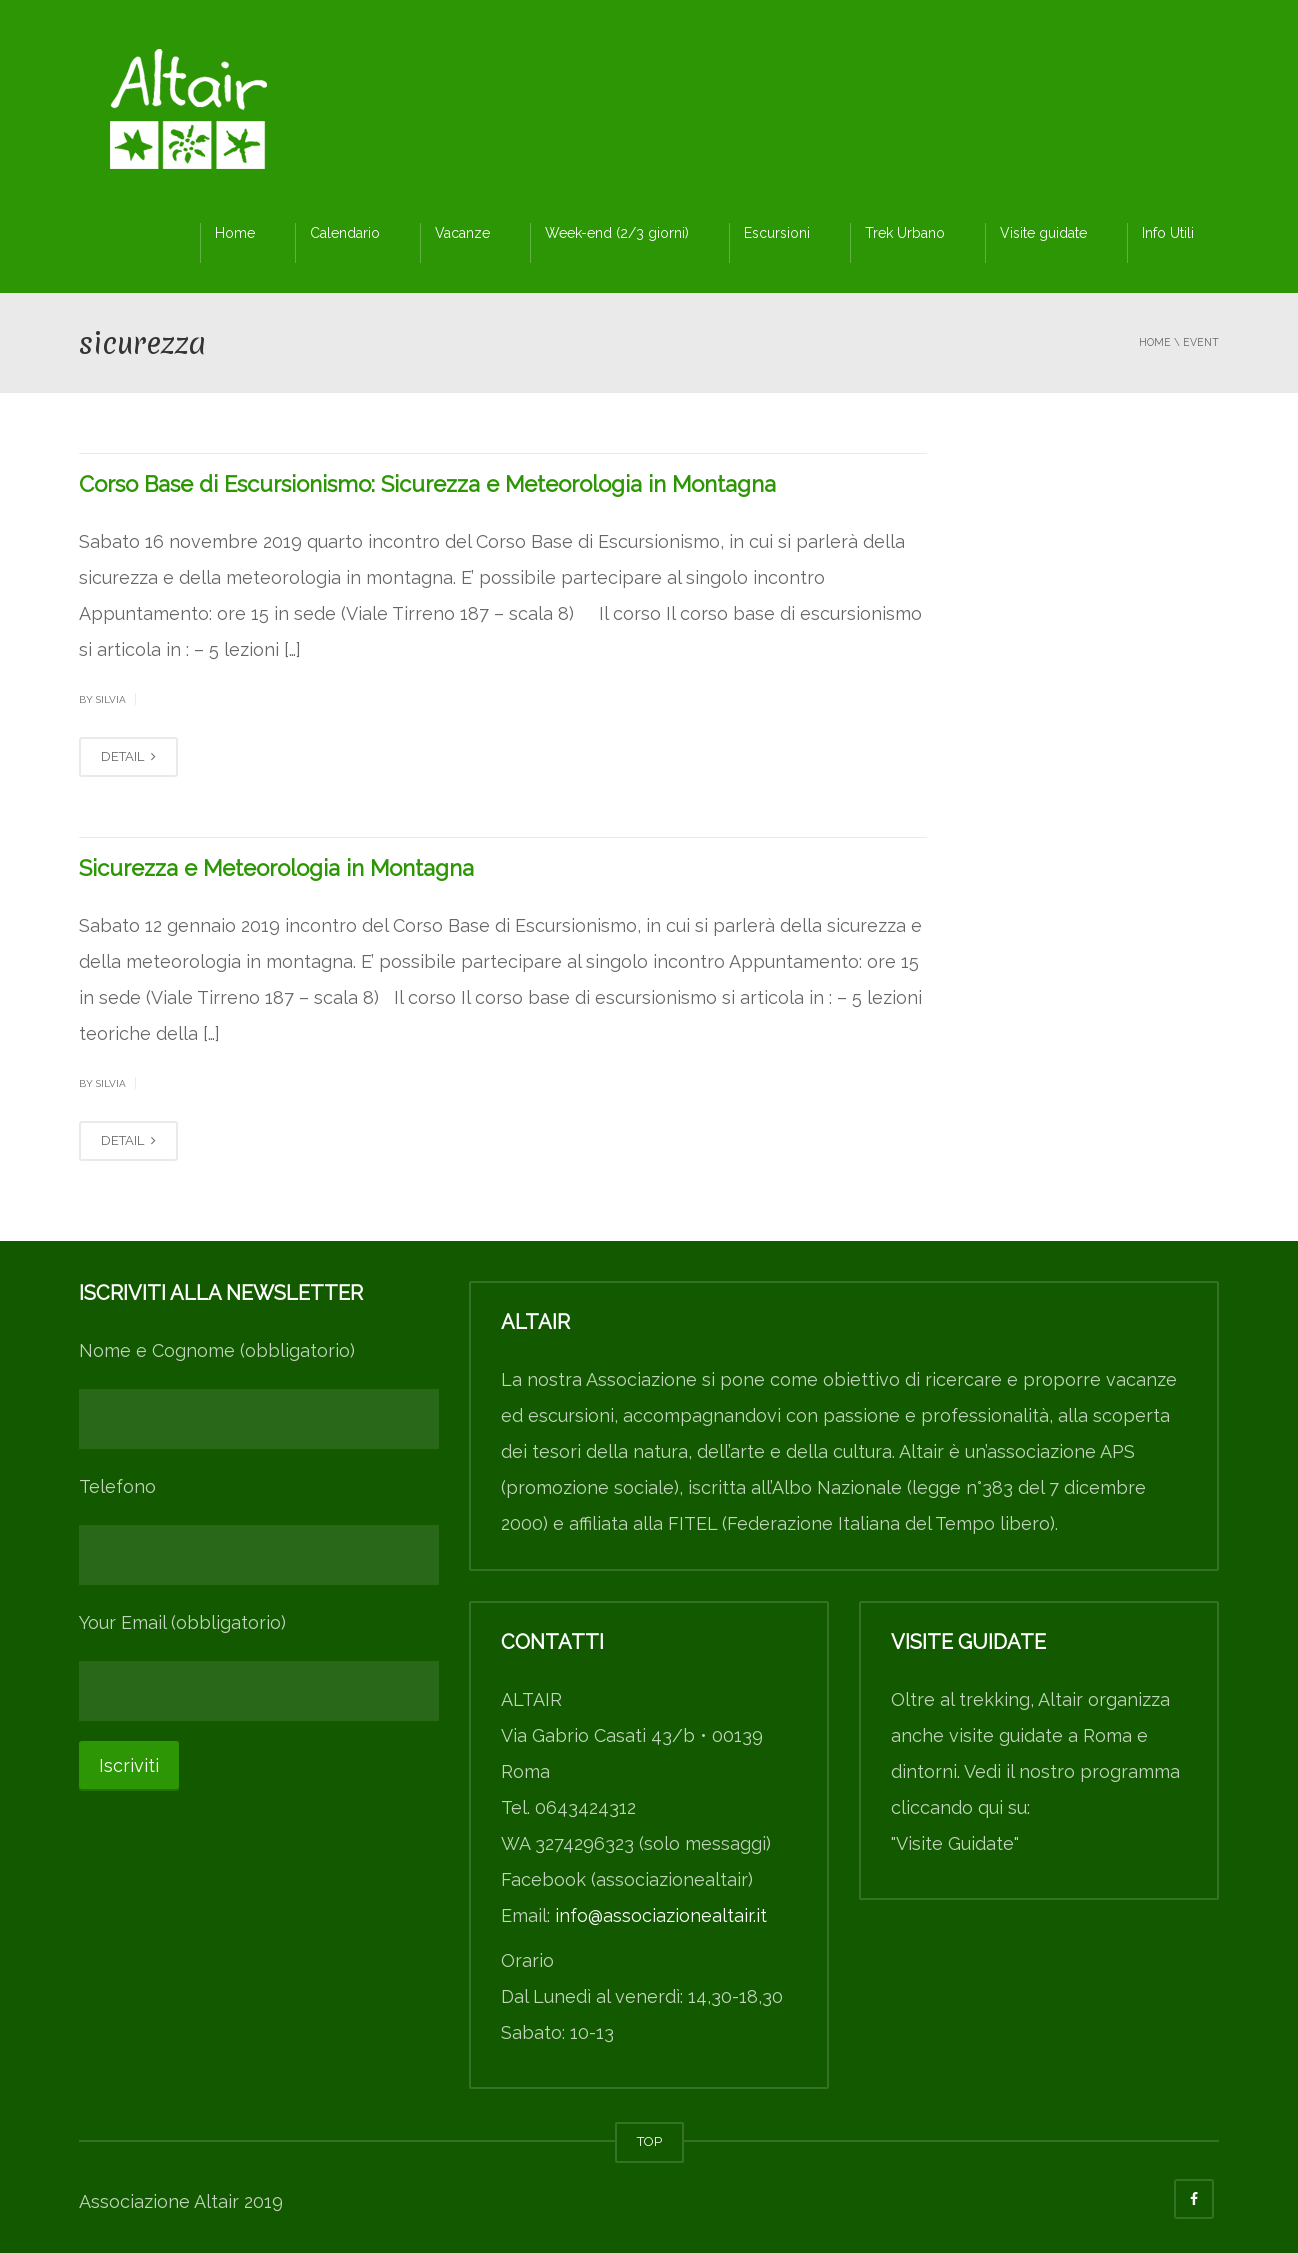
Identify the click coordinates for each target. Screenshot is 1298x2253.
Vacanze (462, 233)
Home (235, 233)
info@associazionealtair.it (661, 1915)
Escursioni (777, 233)
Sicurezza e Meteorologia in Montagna (276, 868)
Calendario (345, 233)
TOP (649, 2141)
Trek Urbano (905, 233)
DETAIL (128, 756)
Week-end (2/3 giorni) (617, 233)
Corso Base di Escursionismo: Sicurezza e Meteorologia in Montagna (427, 484)
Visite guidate (1043, 233)
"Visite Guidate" (955, 1843)
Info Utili (1168, 233)
